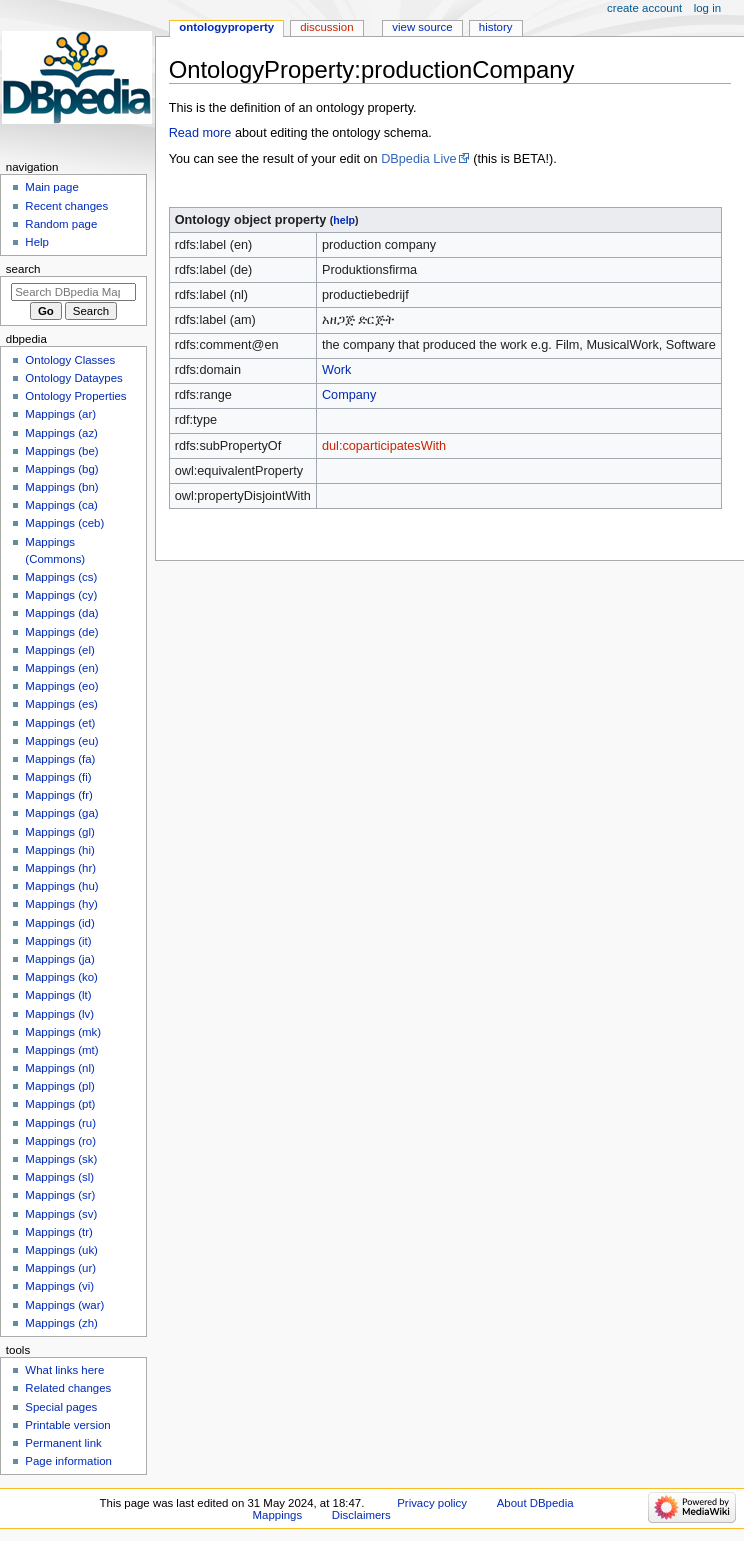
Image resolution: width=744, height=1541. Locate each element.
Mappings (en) (61, 668)
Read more (200, 133)
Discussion (326, 27)
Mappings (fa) (60, 759)
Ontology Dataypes (73, 378)
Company (349, 395)
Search (23, 269)
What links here (64, 1370)
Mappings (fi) (58, 777)
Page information (68, 1461)
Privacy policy (432, 1503)
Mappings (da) (61, 613)
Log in (707, 8)
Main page (52, 187)
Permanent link (63, 1443)
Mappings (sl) (59, 1177)
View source (422, 27)
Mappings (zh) (61, 1323)
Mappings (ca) (61, 505)
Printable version (67, 1425)
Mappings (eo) (61, 686)
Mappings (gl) (59, 832)
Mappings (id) (59, 923)
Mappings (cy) (61, 595)
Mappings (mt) (61, 1050)
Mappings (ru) (60, 1123)
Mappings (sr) (60, 1195)
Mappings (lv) (59, 1014)
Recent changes (66, 206)
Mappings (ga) (61, 813)
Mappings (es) (61, 704)
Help (37, 242)
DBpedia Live (418, 159)
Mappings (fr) (58, 795)
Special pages (61, 1407)
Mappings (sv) (61, 1214)
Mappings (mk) (63, 1032)
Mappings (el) (59, 650)
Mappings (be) (61, 451)
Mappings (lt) (58, 995)
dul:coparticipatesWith (384, 446)
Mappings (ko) (61, 977)
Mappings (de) (61, 632)
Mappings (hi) (59, 850)
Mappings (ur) (60, 1268)
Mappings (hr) (60, 868)
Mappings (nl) (59, 1068)
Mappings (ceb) (64, 523)
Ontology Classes (70, 360)
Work (336, 370)
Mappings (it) (58, 941)
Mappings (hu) (61, 886)
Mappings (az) (61, 433)
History (496, 27)
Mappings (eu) (61, 741)
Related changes (68, 1388)
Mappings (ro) (60, 1141)
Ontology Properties (75, 396)
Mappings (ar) (60, 414)
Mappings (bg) (61, 469)
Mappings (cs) (61, 577)
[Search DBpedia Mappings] (73, 292)
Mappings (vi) (59, 1286)
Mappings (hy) (61, 904)
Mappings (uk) (61, 1250)
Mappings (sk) (61, 1159)
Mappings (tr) (58, 1232)
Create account (644, 8)
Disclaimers (361, 1515)
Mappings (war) (64, 1305)
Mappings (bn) (61, 487)
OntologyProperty (226, 27)
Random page (61, 224)
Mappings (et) (60, 723)
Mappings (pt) (60, 1104)
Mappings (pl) (59, 1086)
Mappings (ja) (59, 959)
